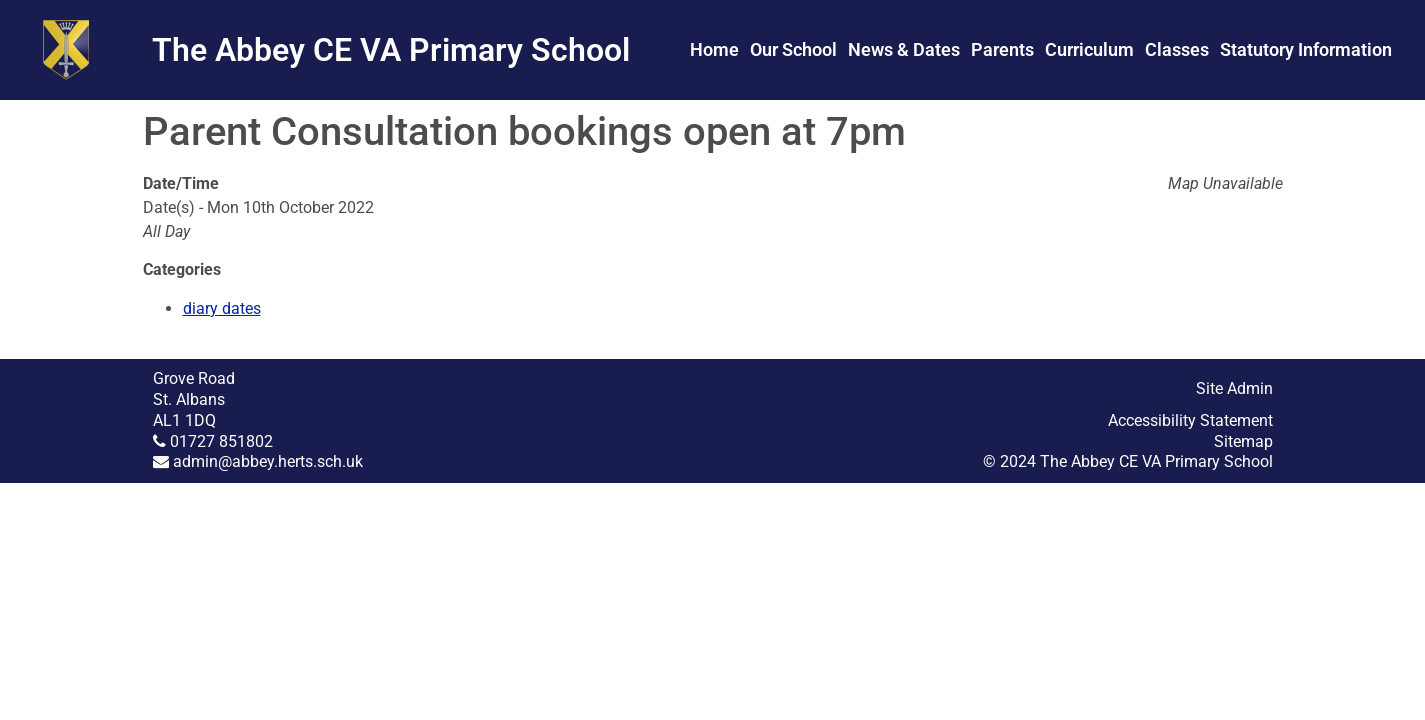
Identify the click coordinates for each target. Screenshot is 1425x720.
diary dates (222, 308)
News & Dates (904, 49)
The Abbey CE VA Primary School (391, 50)
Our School (793, 49)
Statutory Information (1306, 49)
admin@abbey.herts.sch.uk (268, 461)
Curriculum (1089, 49)
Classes (1177, 49)
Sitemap (1243, 441)
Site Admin (1234, 388)
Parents (1002, 49)
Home (714, 49)
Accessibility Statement (1190, 420)
